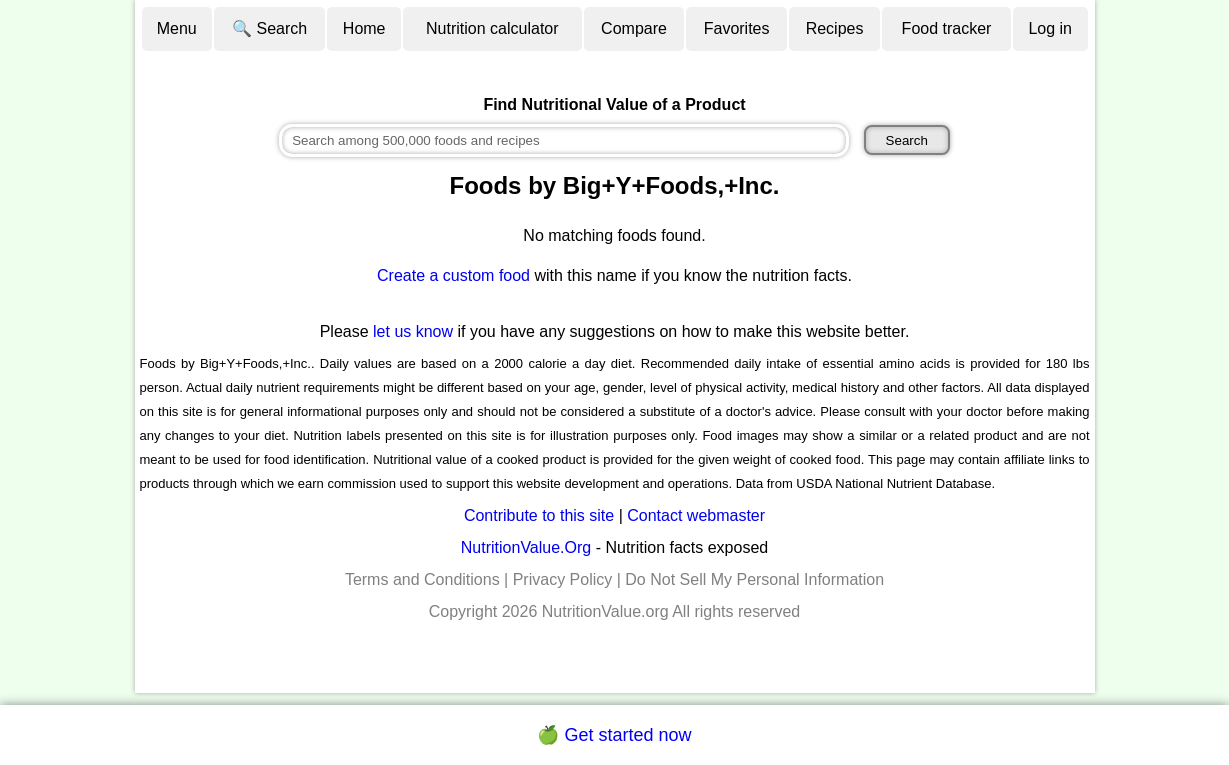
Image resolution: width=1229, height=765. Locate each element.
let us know (413, 331)
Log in (1050, 28)
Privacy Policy (563, 579)
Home (364, 28)
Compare (634, 28)
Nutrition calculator (492, 28)
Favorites (737, 28)
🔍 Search (269, 28)
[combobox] (564, 140)
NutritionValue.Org (526, 547)
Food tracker (947, 28)
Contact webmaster (696, 515)
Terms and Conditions (422, 579)
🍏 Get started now (614, 735)
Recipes (835, 28)
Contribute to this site (539, 515)
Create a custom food (453, 275)
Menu (177, 28)
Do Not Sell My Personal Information (754, 579)
